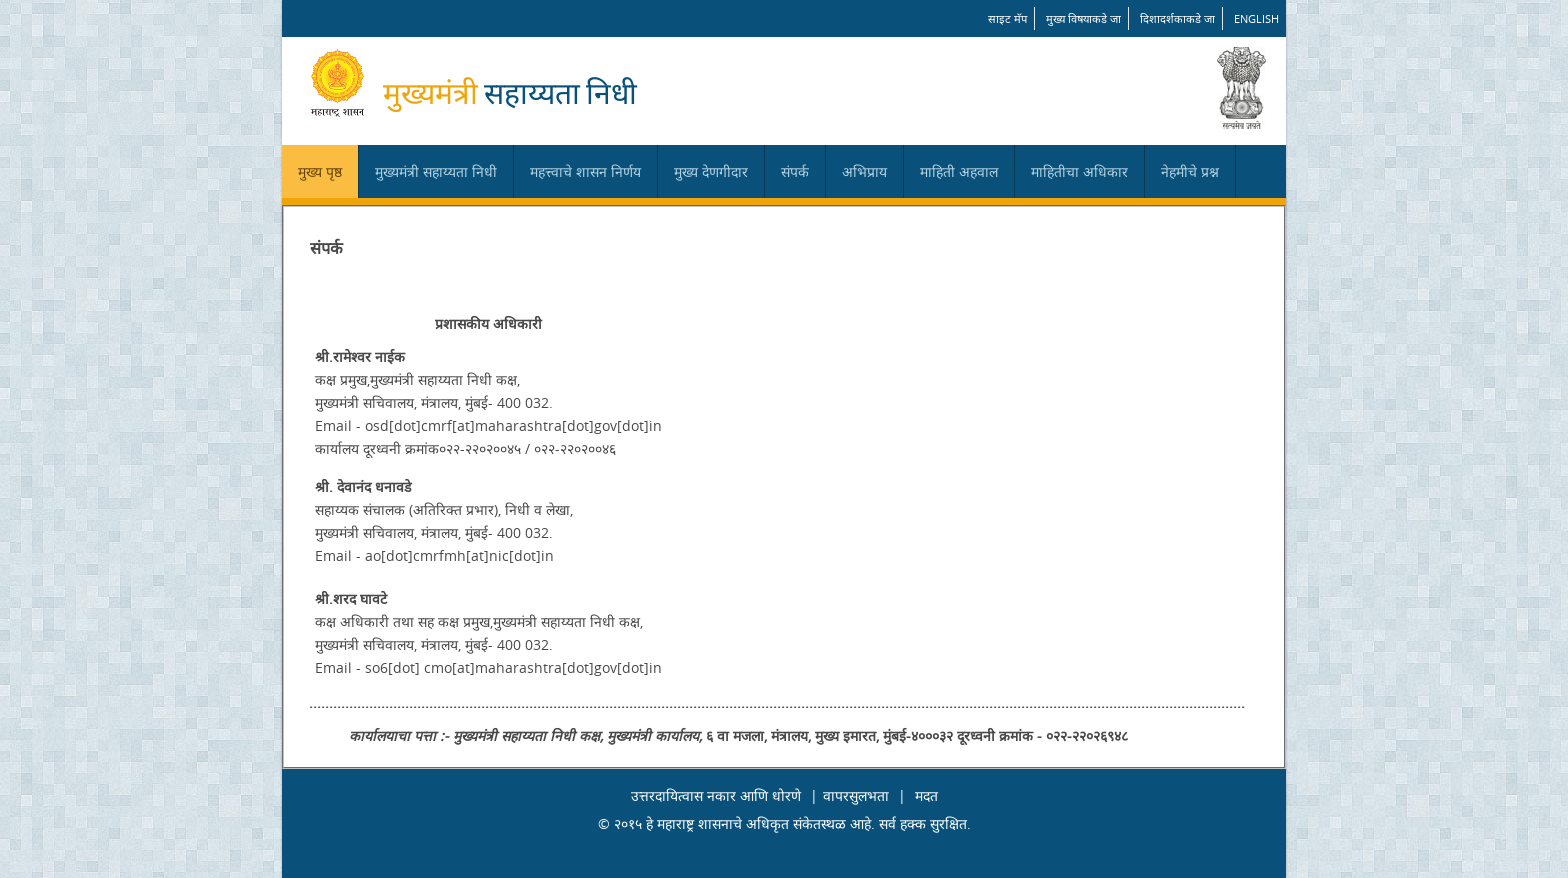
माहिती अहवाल (959, 171)
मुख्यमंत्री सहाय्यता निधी (436, 171)
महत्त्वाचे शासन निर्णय (585, 171)
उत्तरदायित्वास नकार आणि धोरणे (716, 795)
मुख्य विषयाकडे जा (1083, 18)
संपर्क (795, 171)
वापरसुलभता (856, 795)
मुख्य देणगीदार (711, 171)
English (1256, 18)
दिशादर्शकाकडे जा (1177, 18)
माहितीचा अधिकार (1079, 171)
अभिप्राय (864, 171)
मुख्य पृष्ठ (320, 171)
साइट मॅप (1007, 18)
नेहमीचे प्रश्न (1190, 171)
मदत (926, 795)
